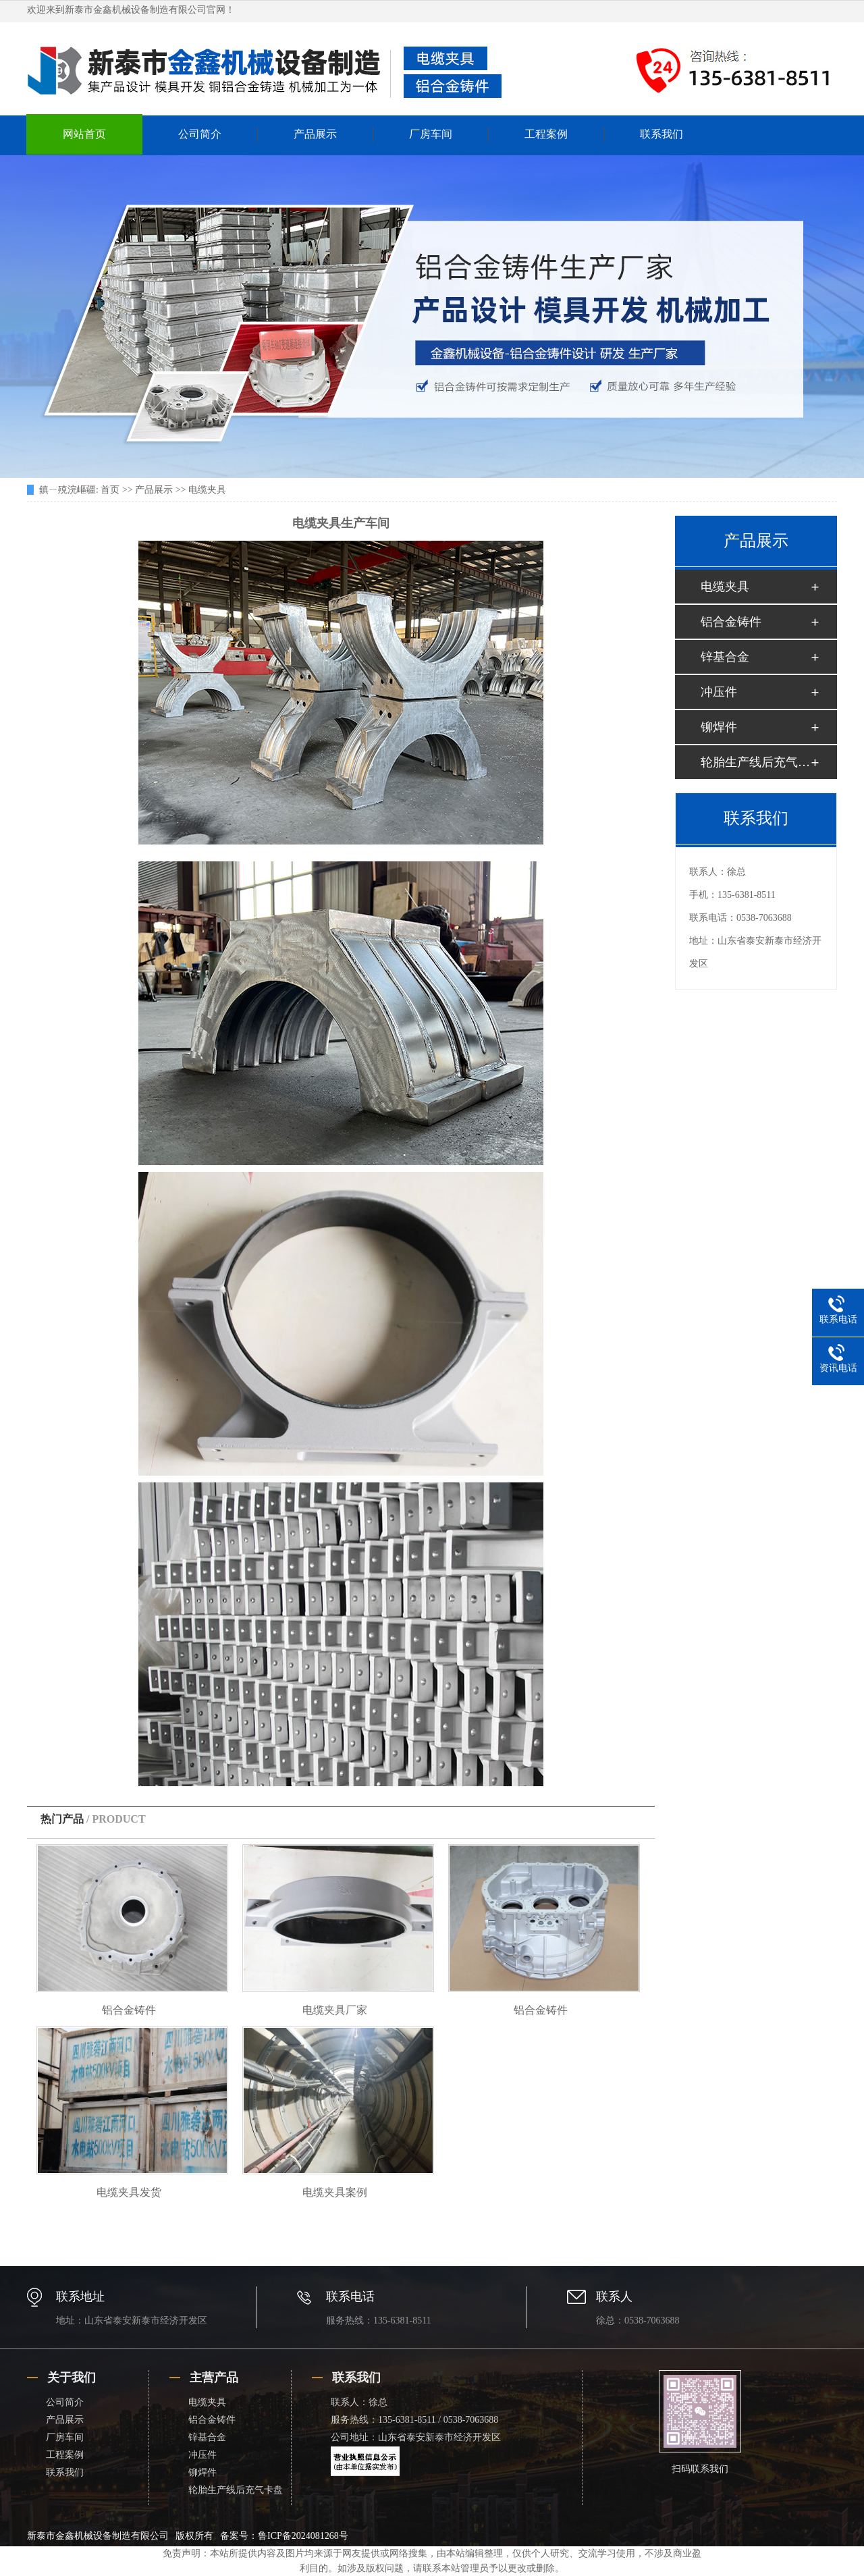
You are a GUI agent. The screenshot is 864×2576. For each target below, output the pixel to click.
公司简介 (199, 134)
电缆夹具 (207, 490)
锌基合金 (725, 657)
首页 (110, 490)
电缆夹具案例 (334, 2192)
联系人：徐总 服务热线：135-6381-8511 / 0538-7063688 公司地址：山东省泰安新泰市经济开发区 (416, 2419)
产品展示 (315, 134)
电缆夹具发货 (129, 2192)
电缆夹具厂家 (334, 2010)
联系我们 (661, 134)
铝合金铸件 (129, 2010)
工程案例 (546, 134)
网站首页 (84, 134)
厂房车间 (430, 134)
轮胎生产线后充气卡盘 (755, 762)
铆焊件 (719, 727)
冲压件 (719, 692)
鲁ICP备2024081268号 (303, 2536)
